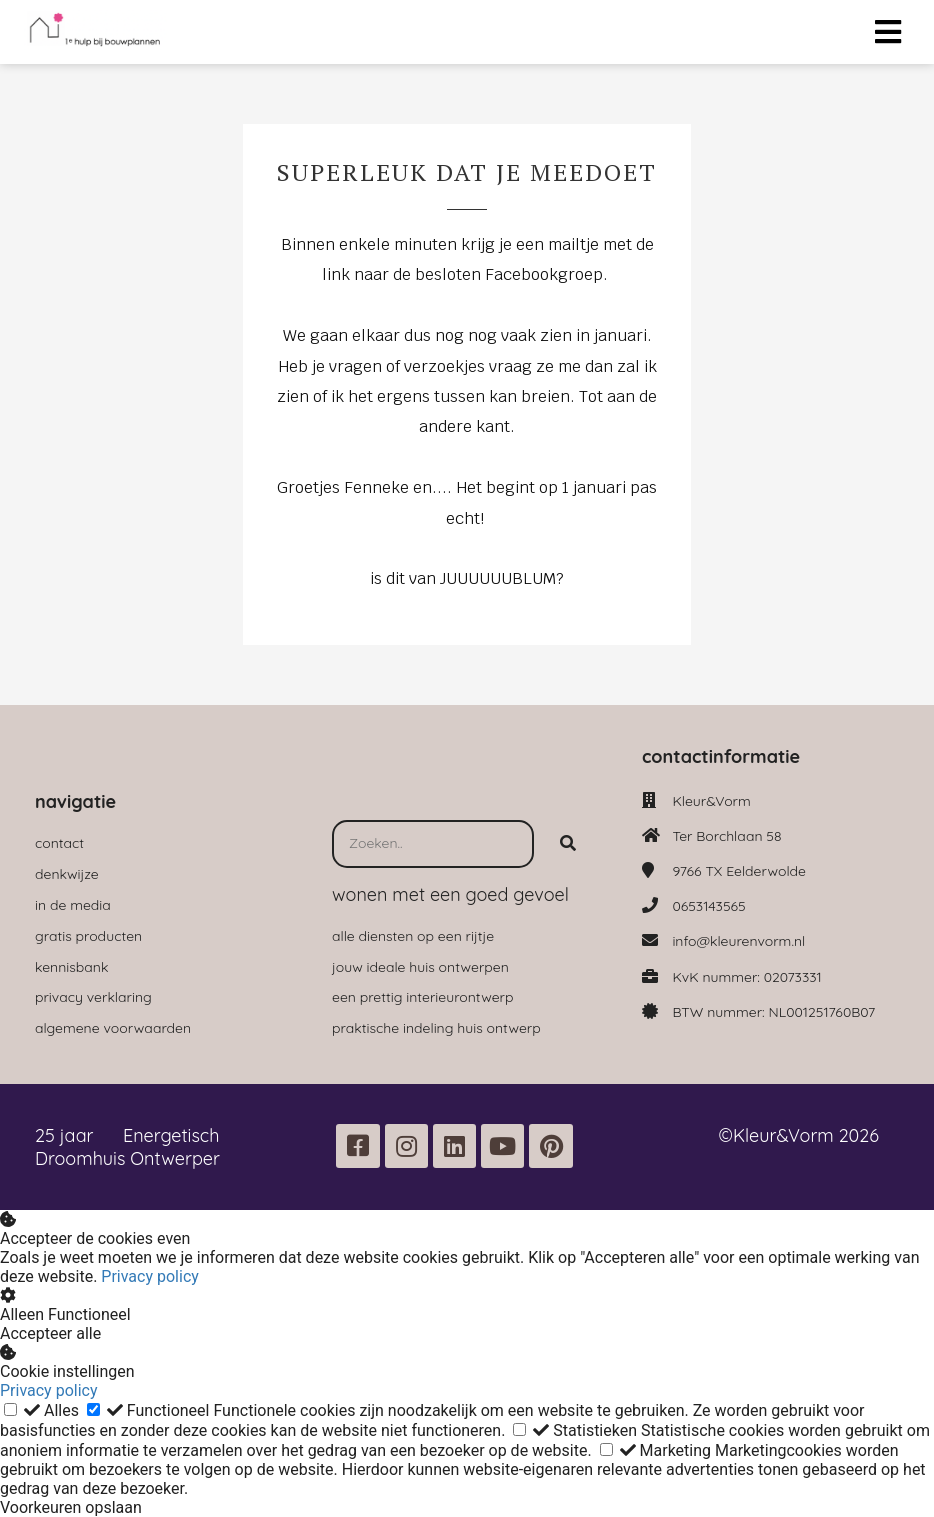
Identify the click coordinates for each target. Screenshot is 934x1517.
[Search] (568, 844)
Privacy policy (150, 1276)
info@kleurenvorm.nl (738, 941)
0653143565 (708, 906)
